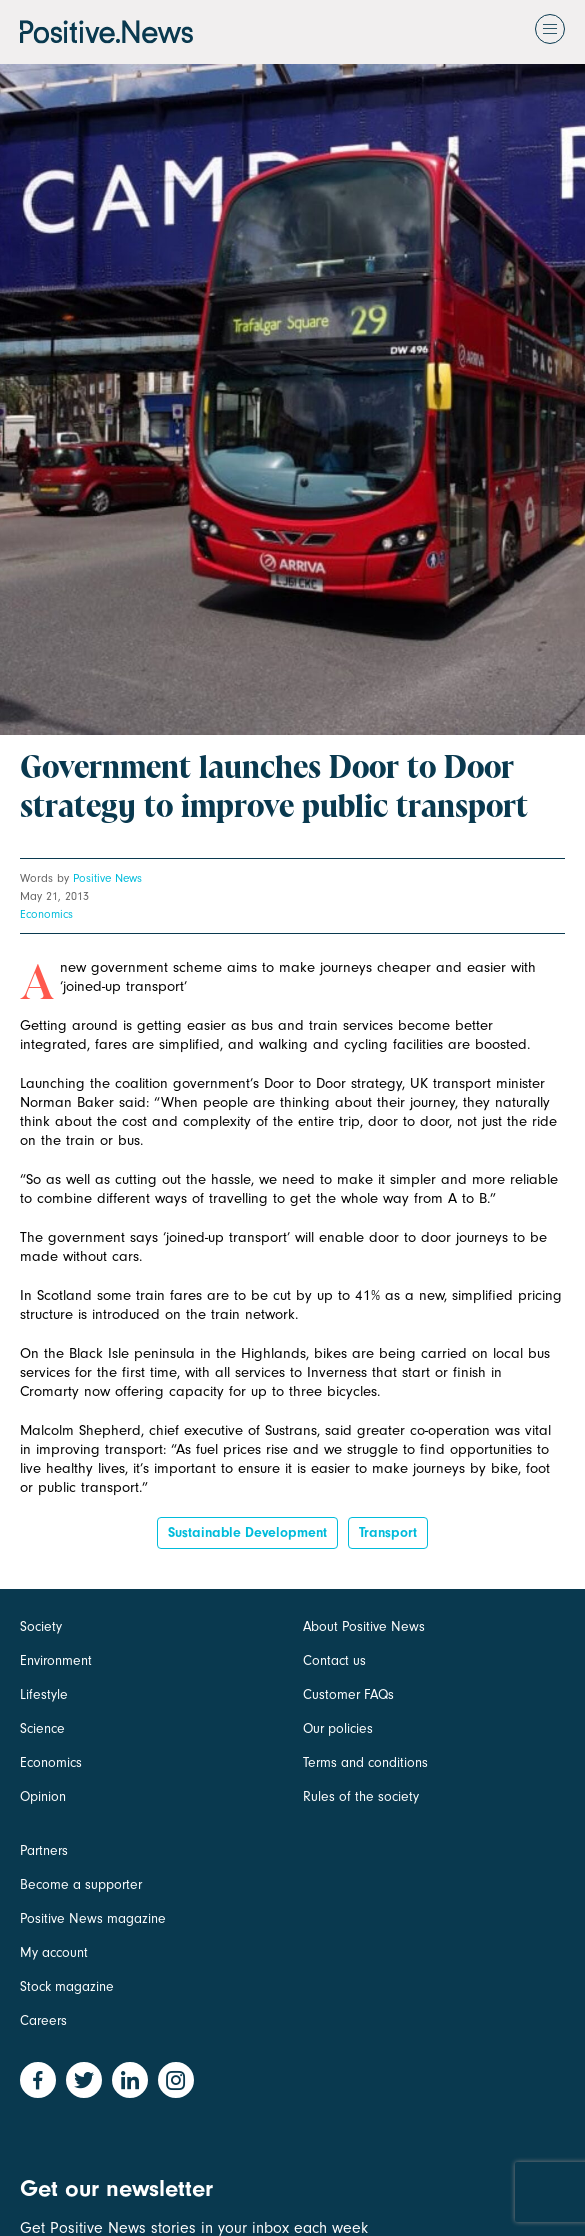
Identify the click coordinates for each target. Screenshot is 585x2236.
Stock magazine (67, 1986)
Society (41, 1626)
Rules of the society (361, 1796)
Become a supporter (81, 1884)
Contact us (334, 1660)
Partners (44, 1850)
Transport (388, 1532)
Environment (56, 1660)
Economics (46, 914)
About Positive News (364, 1626)
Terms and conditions (365, 1762)
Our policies (338, 1728)
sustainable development (247, 1532)
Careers (43, 2020)
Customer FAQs (348, 1694)
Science (42, 1728)
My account (54, 1952)
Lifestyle (44, 1694)
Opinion (43, 1796)
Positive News (107, 878)
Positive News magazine (93, 1918)
